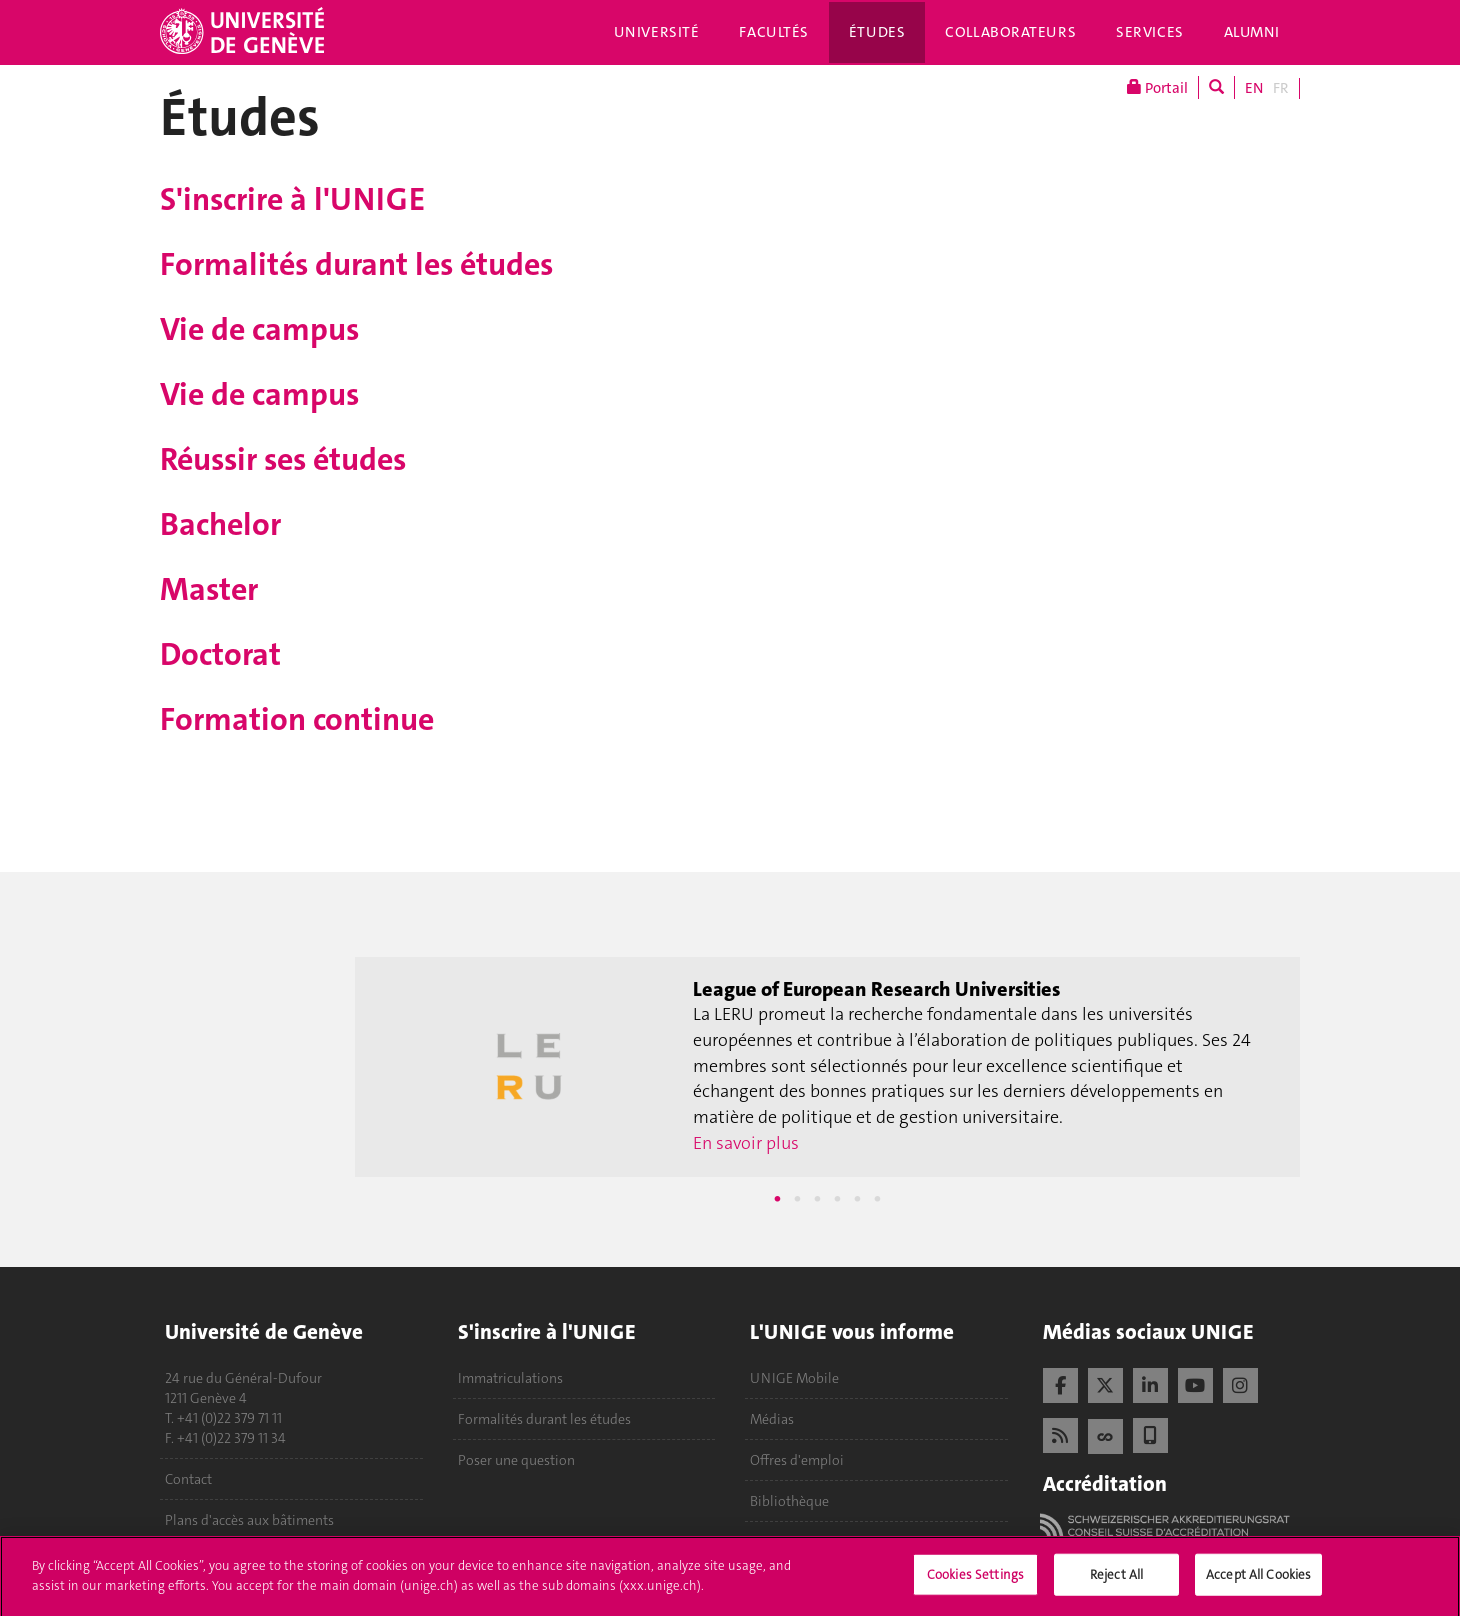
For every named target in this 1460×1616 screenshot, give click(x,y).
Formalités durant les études (356, 264)
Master (209, 589)
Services (1150, 32)
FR (1281, 88)
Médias (772, 1419)
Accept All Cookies (1258, 1579)
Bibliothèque (789, 1501)
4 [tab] (838, 1199)
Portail (1157, 87)
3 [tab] (818, 1199)
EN (1254, 88)
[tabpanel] (827, 1067)
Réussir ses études (283, 459)
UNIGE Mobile (794, 1378)
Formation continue (297, 719)
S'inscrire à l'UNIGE (292, 199)
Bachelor (220, 524)
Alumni (1252, 32)
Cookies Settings (975, 1579)
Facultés (774, 32)
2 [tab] (798, 1199)
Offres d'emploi (797, 1460)
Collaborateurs (1010, 32)
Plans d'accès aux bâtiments (249, 1520)
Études (877, 32)
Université (657, 32)
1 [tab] (778, 1199)
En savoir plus (746, 1143)
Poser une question (516, 1460)
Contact (188, 1479)
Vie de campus (259, 329)
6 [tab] (878, 1199)
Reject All (1116, 1579)
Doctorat (220, 654)
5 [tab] (858, 1199)
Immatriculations (510, 1378)
